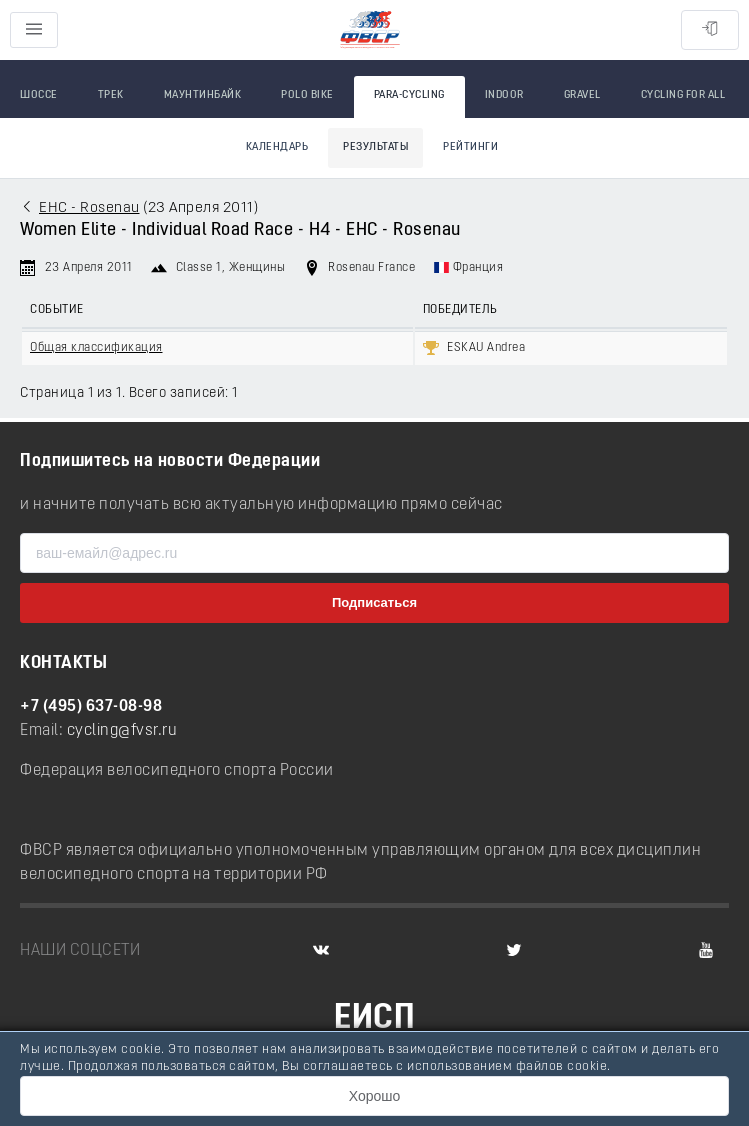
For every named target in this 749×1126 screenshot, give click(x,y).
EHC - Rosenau (89, 208)
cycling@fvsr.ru (122, 731)
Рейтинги (470, 147)
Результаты (375, 147)
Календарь (277, 147)
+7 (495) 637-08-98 (91, 707)
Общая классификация (96, 348)
